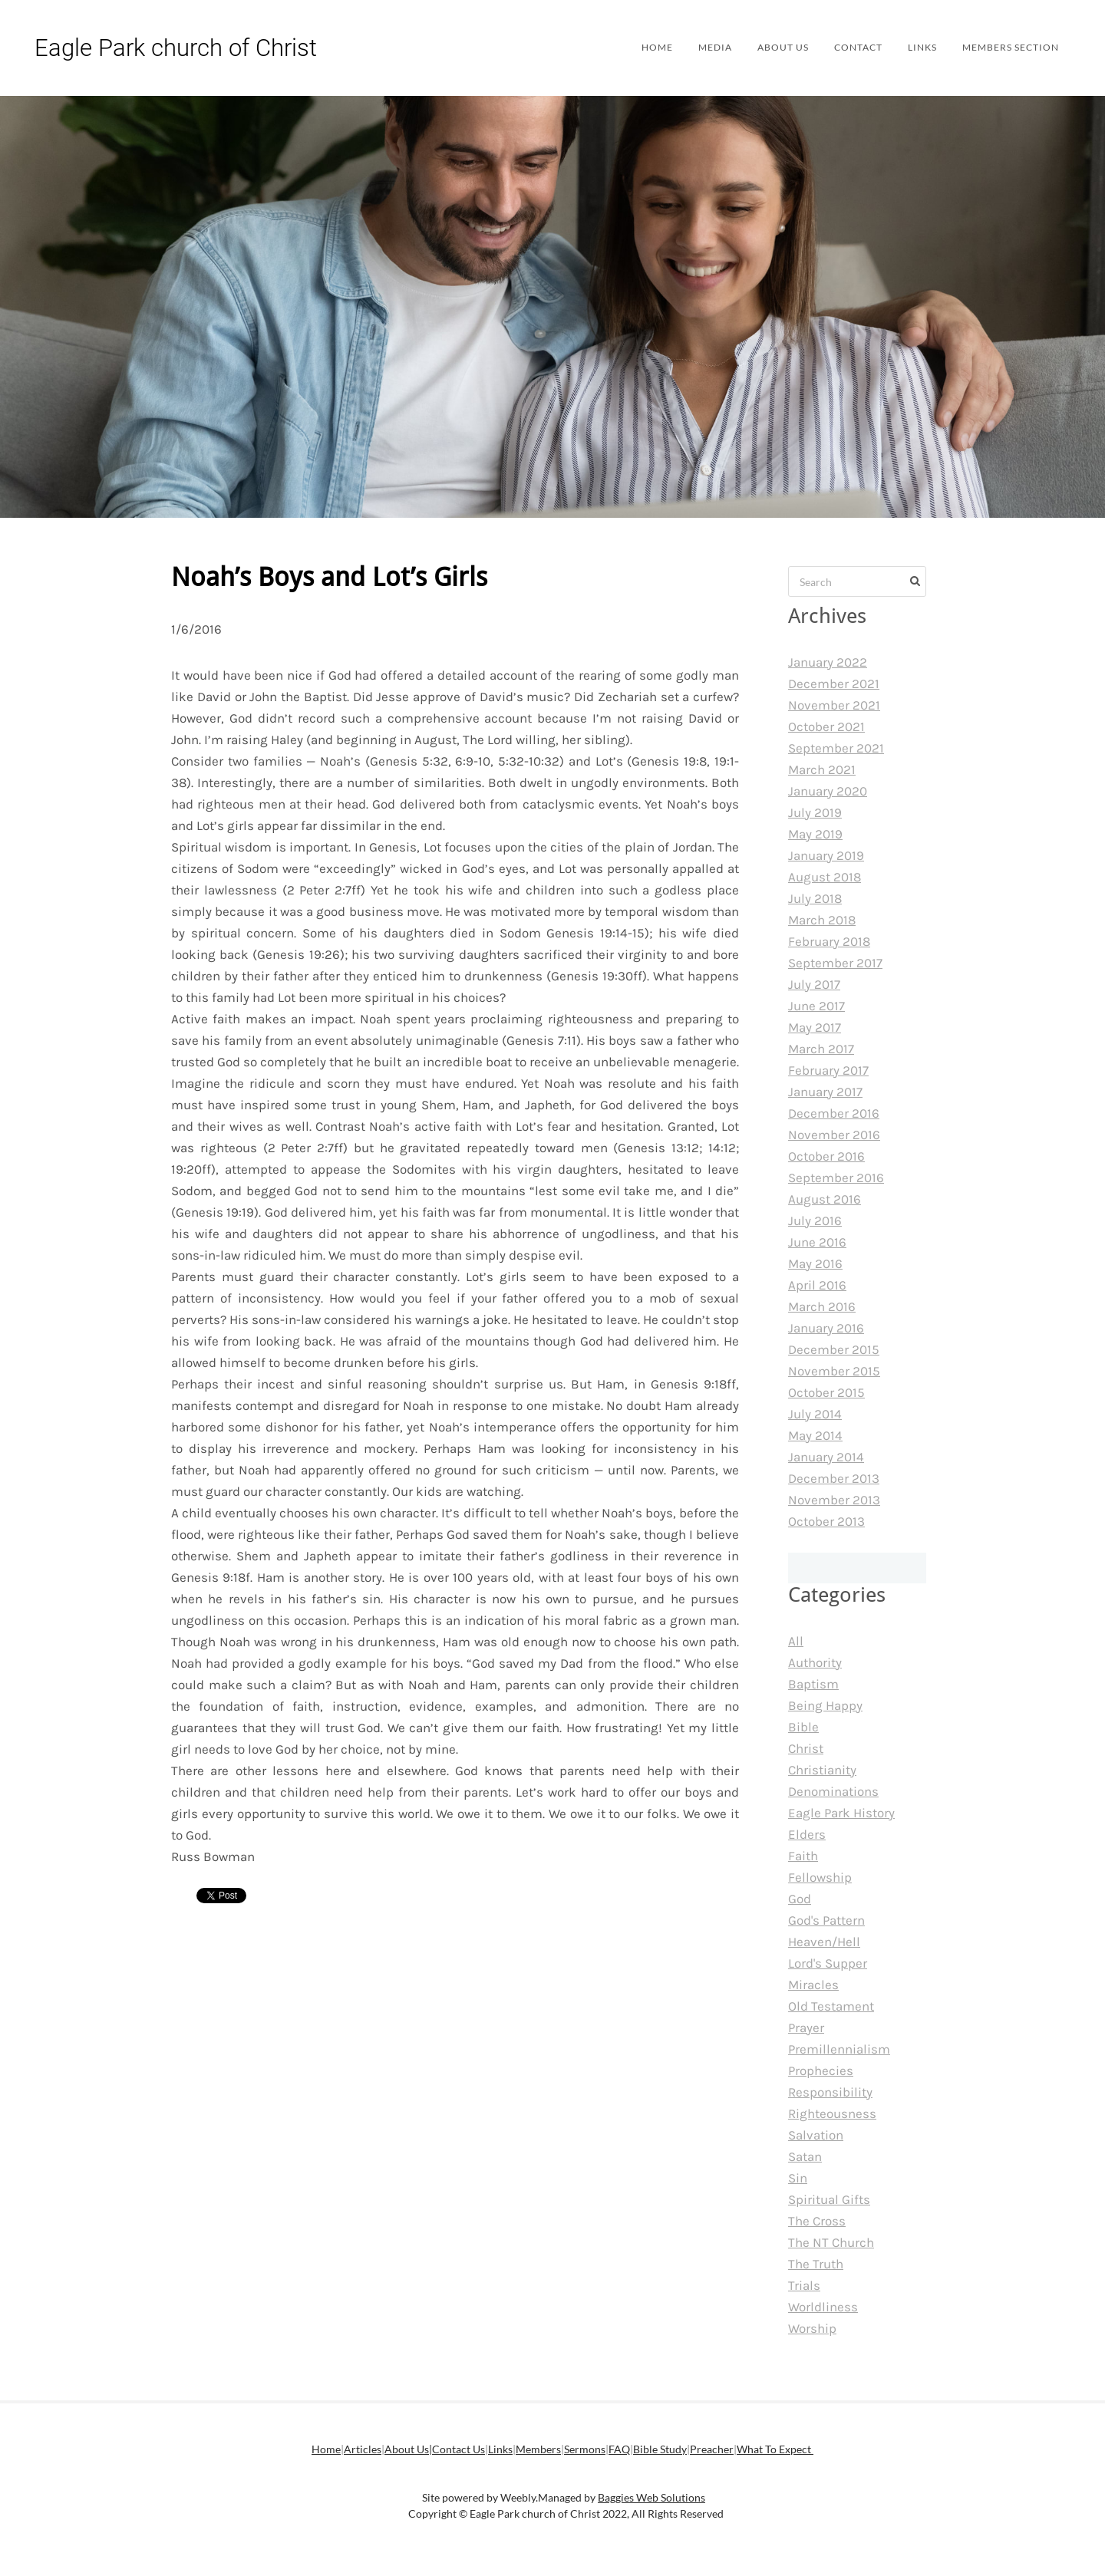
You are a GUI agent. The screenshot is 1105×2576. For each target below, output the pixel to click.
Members (538, 2449)
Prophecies (820, 2070)
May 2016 (815, 1263)
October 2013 (826, 1521)
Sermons (584, 2449)
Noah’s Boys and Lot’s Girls (329, 578)
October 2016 (826, 1156)
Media (690, 47)
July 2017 (814, 984)
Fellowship (820, 1877)
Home (630, 47)
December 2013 (833, 1478)
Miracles (813, 1984)
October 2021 (826, 726)
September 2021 (836, 748)
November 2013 (834, 1499)
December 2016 (833, 1113)
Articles (362, 2449)
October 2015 (826, 1392)
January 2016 (826, 1328)
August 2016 (824, 1199)
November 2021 (834, 705)
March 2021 (822, 769)
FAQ (619, 2449)
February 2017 (828, 1070)
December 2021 (833, 683)
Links (908, 47)
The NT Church (831, 2242)
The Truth (815, 2263)
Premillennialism (839, 2049)
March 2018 (822, 919)
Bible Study (660, 2449)
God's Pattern (826, 1920)
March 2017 (821, 1048)
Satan (805, 2156)
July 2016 (815, 1220)
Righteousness (832, 2113)
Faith (803, 1855)
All (795, 1641)
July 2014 (815, 1413)
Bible (803, 1726)
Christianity (822, 1769)
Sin (797, 2178)
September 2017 (835, 962)
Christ (805, 1748)
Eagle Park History (841, 1812)
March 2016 (822, 1306)
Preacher (712, 2449)
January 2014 (826, 1456)
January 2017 (825, 1091)
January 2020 (827, 791)
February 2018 (829, 941)
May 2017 (814, 1027)
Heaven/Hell (824, 1941)
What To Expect (775, 2449)
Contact (840, 47)
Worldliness (823, 2306)
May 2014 (815, 1435)
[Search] (857, 581)
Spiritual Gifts (829, 2199)
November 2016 (834, 1134)
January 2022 (827, 662)
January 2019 (826, 855)
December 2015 (833, 1349)
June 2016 (817, 1242)
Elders (807, 1834)
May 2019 (815, 834)
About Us (761, 47)
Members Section (1002, 47)
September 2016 (836, 1177)
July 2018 (815, 898)
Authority (815, 1662)
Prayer (806, 2027)
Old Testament (831, 2006)
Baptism (813, 1684)
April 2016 (817, 1285)
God (799, 1898)
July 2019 (815, 812)
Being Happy (825, 1705)
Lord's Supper (827, 1963)
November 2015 (834, 1371)
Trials (804, 2285)
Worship (812, 2328)
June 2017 (816, 1005)
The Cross (817, 2220)
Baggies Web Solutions (651, 2497)
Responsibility (830, 2092)
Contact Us (458, 2449)
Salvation (815, 2135)
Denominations (833, 1791)
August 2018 (824, 876)
